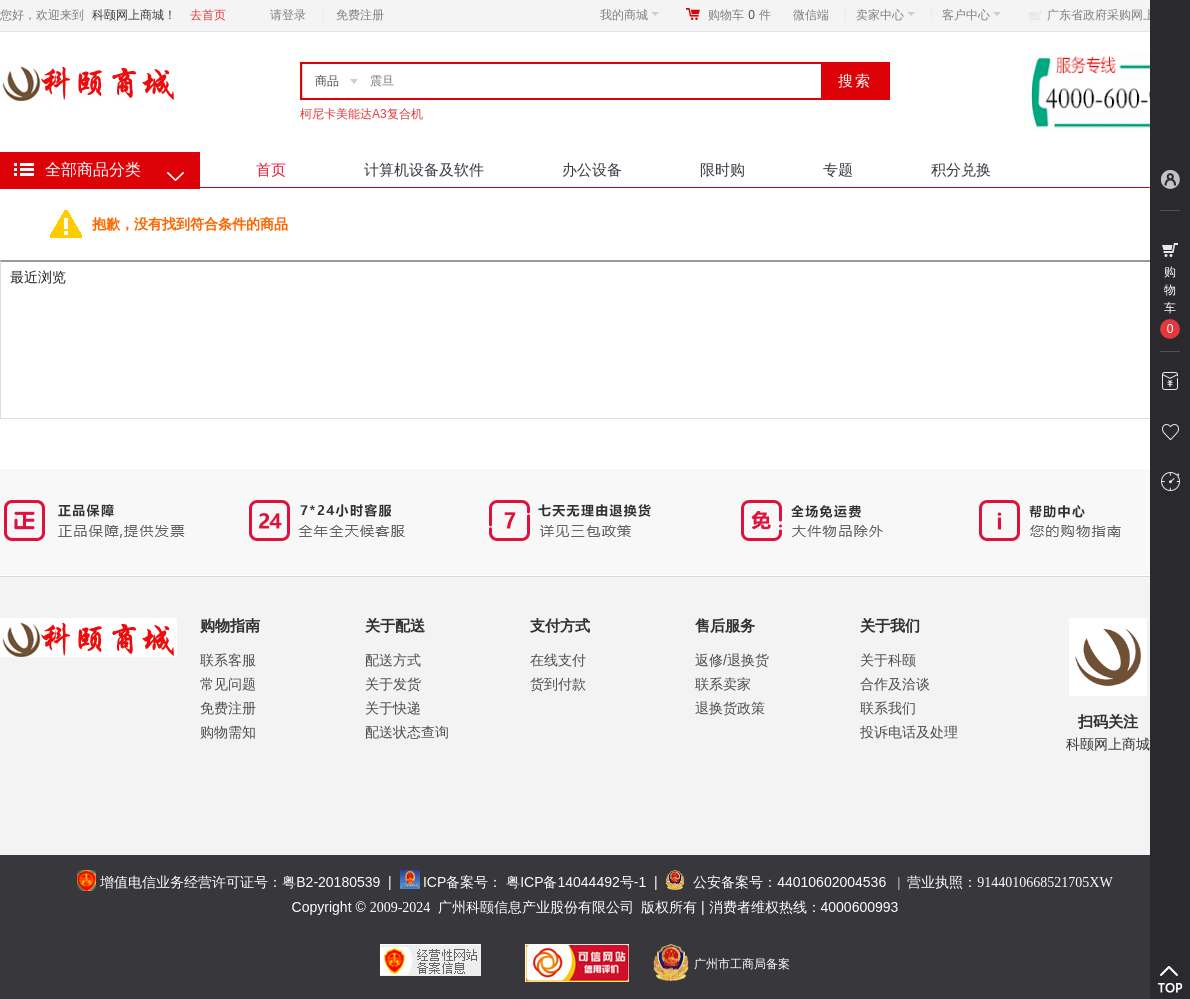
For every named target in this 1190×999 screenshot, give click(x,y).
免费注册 (360, 15)
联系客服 (228, 660)
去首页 (208, 15)
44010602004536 (831, 882)
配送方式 (393, 660)
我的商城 (629, 15)
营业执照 (1009, 882)
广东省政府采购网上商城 (1113, 15)
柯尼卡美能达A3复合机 (361, 114)
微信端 (811, 15)
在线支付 (558, 660)
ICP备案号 (455, 882)
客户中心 (971, 15)
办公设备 (592, 169)
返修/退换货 (732, 660)
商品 (327, 81)
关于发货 (393, 684)
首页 (271, 169)
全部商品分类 (93, 169)
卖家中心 (885, 15)
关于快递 (393, 708)
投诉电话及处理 (909, 732)
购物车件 (739, 15)
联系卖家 (723, 684)
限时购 (722, 169)
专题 (838, 169)
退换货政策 (730, 708)
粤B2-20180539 (331, 882)
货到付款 (558, 684)
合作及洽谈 (895, 684)
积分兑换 (961, 169)
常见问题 (228, 684)
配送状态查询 (407, 732)
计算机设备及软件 (424, 169)
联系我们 (888, 708)
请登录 (288, 15)
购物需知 (228, 732)
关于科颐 (888, 660)
